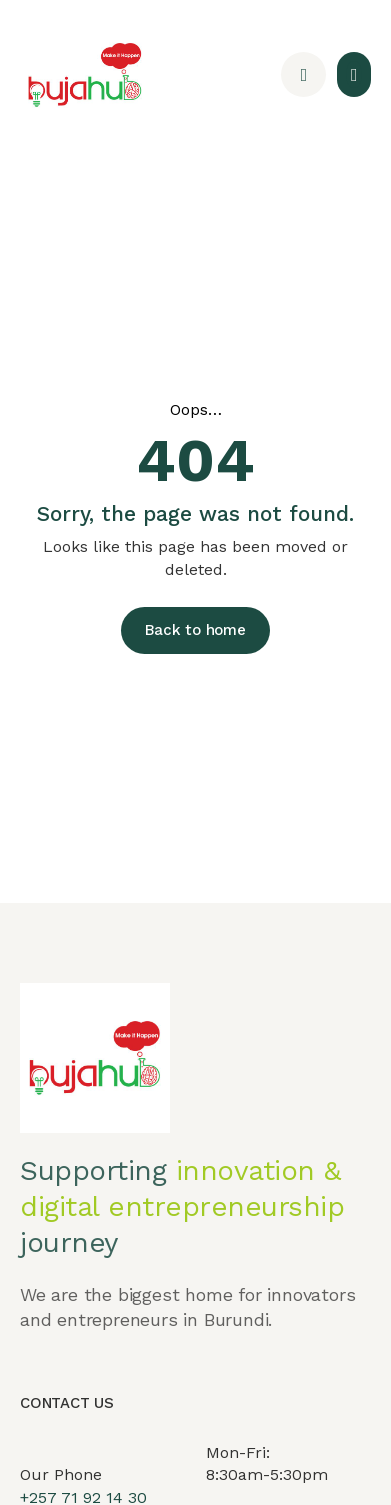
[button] (354, 74)
